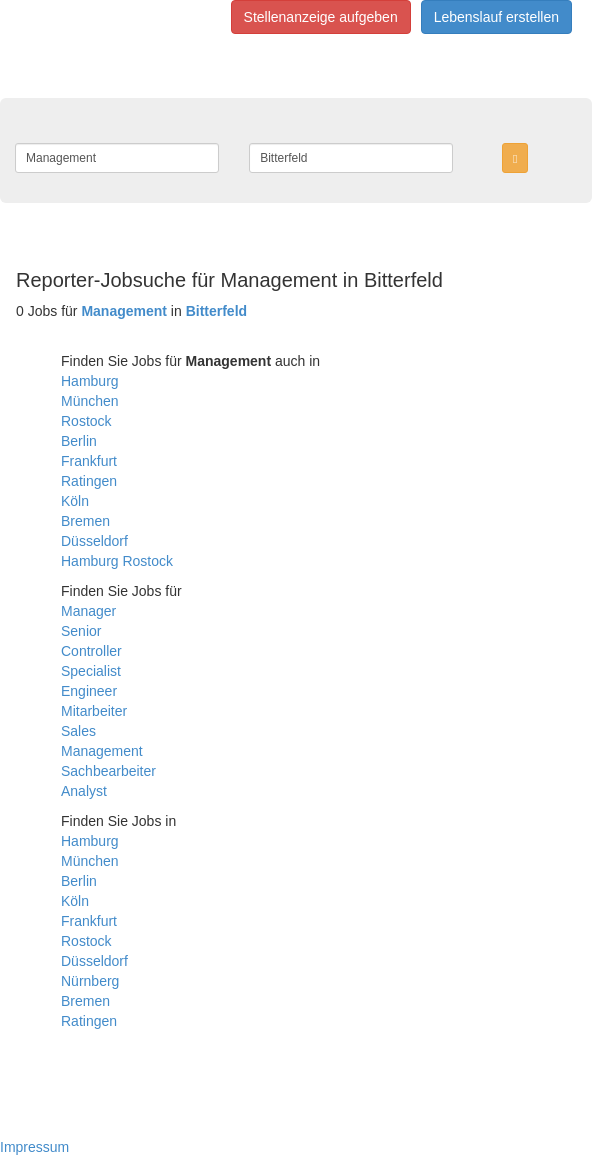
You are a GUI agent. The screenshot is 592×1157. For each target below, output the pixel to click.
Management (102, 751)
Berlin (79, 441)
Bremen (85, 521)
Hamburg (90, 381)
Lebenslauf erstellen (496, 17)
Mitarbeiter (94, 711)
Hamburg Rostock (117, 561)
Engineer (89, 691)
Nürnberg (90, 981)
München (90, 401)
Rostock (86, 421)
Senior (81, 631)
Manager (88, 611)
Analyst (84, 791)
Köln (75, 501)
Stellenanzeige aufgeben (321, 17)
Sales (78, 731)
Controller (91, 651)
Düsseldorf (94, 541)
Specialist (91, 671)
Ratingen (89, 481)
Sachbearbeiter (108, 771)
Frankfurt (89, 461)
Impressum (34, 1147)
